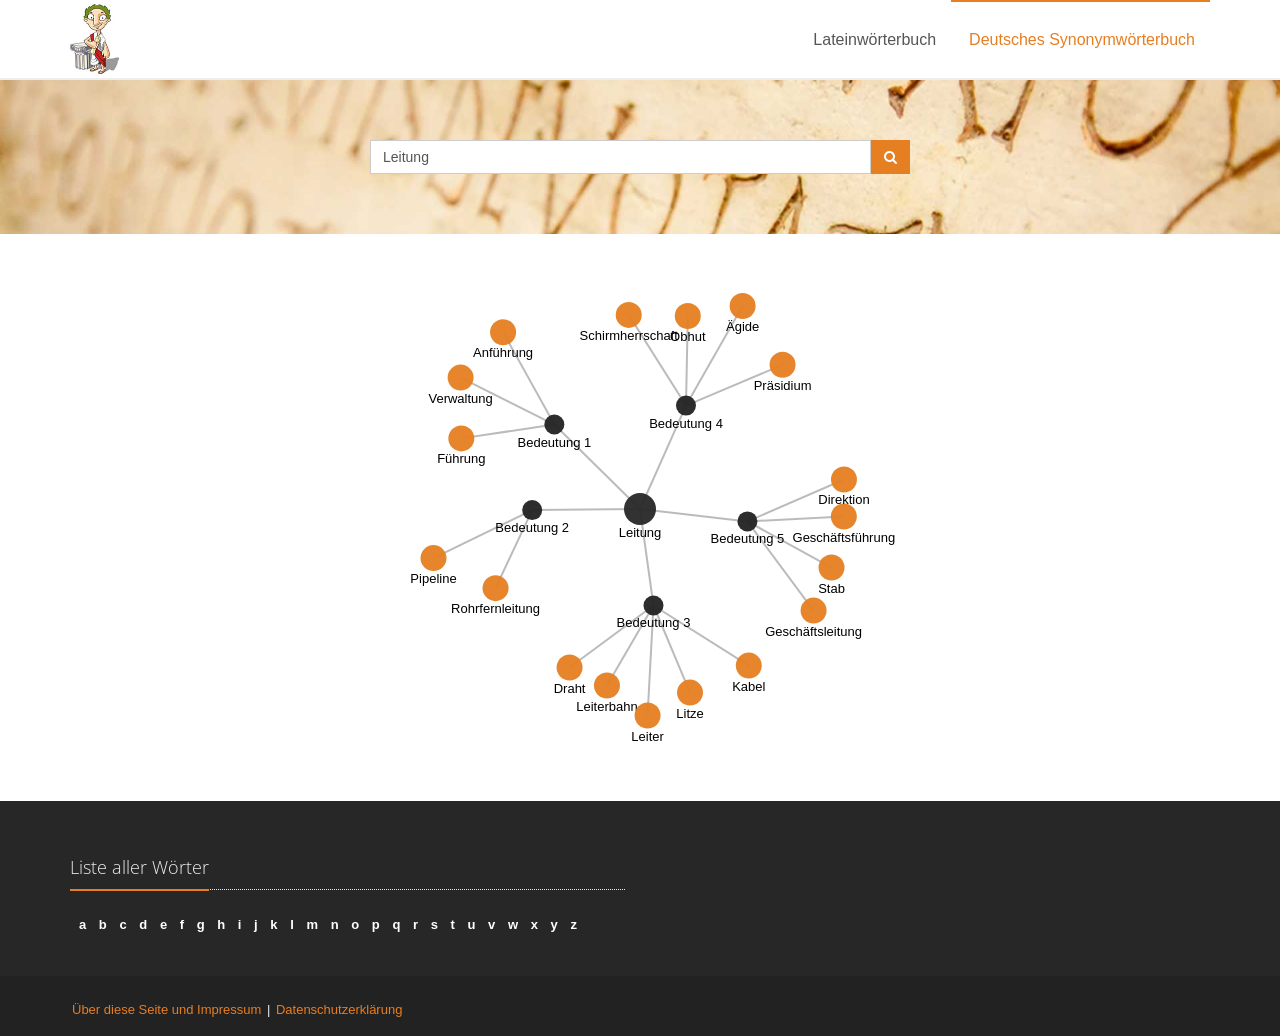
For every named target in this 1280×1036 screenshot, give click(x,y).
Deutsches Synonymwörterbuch (1082, 39)
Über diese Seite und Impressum (166, 1009)
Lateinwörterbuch (874, 39)
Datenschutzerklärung (339, 1009)
